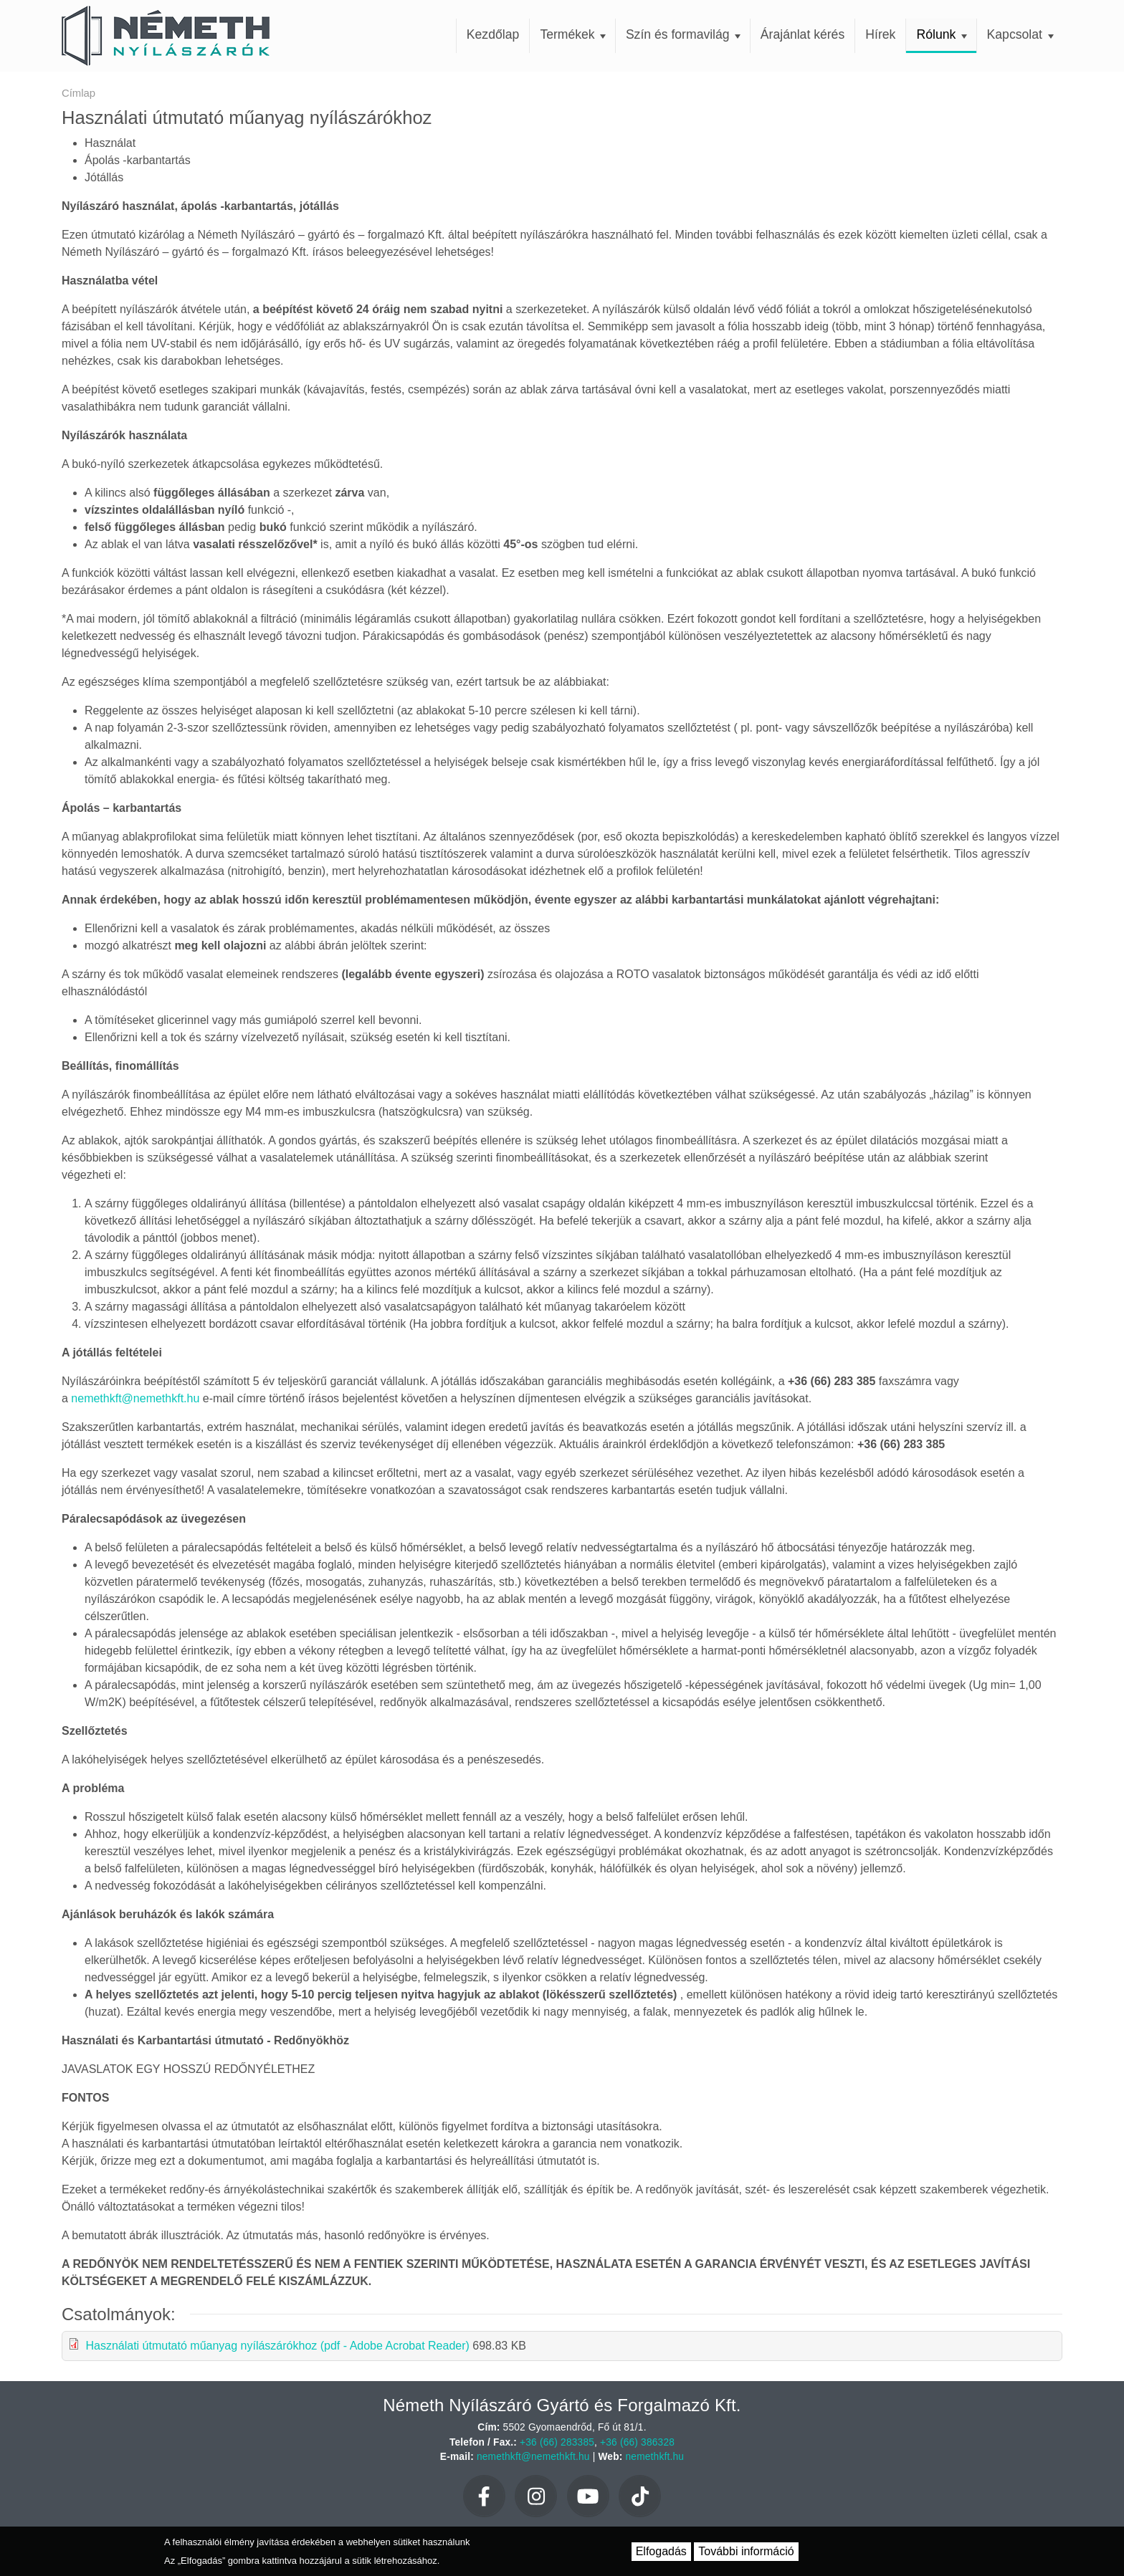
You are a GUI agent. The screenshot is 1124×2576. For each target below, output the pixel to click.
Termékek (573, 34)
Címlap (78, 93)
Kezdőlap (493, 34)
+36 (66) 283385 (557, 2442)
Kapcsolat (1020, 34)
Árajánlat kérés (802, 34)
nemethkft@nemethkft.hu (135, 1398)
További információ (746, 2551)
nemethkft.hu (655, 2456)
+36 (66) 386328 (637, 2442)
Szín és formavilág (683, 34)
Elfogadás (661, 2551)
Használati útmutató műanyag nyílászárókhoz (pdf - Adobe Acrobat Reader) (277, 2346)
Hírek (880, 34)
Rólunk (942, 34)
